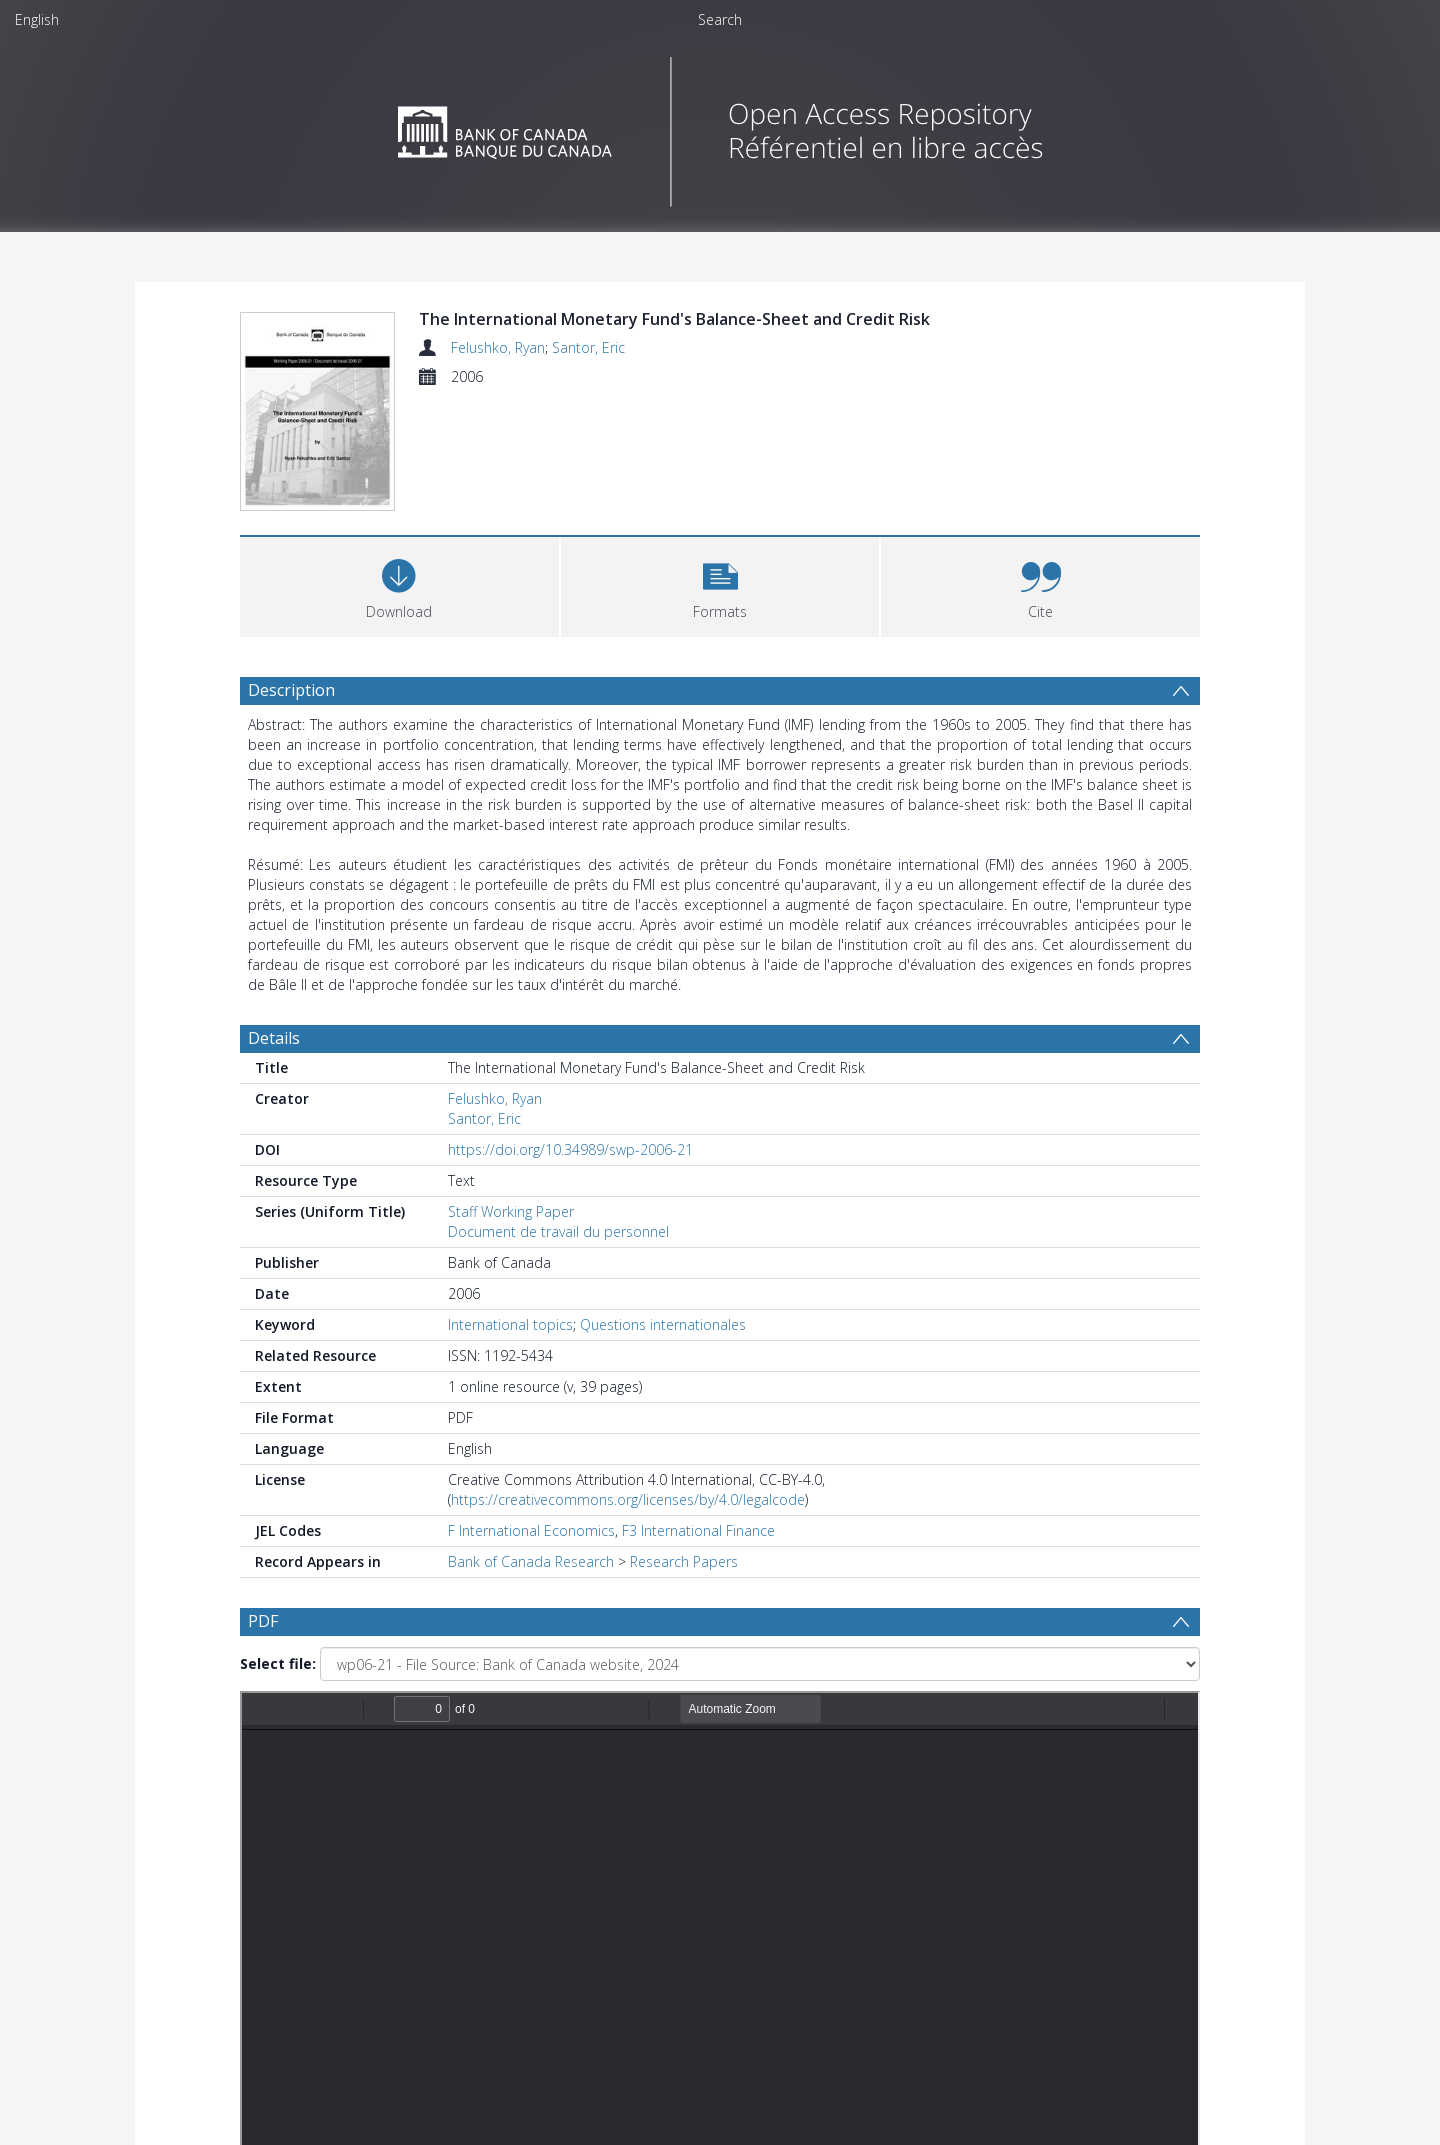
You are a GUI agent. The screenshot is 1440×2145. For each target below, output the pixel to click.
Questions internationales (663, 1324)
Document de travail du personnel (558, 1231)
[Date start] (575, 1942)
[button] (720, 584)
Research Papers (684, 1561)
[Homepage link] (720, 126)
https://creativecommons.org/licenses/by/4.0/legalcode (628, 1499)
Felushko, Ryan (498, 347)
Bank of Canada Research (531, 1561)
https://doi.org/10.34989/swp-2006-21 (570, 1149)
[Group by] (369, 1942)
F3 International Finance (698, 1530)
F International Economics (531, 1530)
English (37, 19)
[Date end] (728, 1942)
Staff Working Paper (511, 1211)
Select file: (278, 1663)
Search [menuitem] (720, 19)
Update (956, 1941)
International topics (510, 1324)
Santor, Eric (588, 347)
